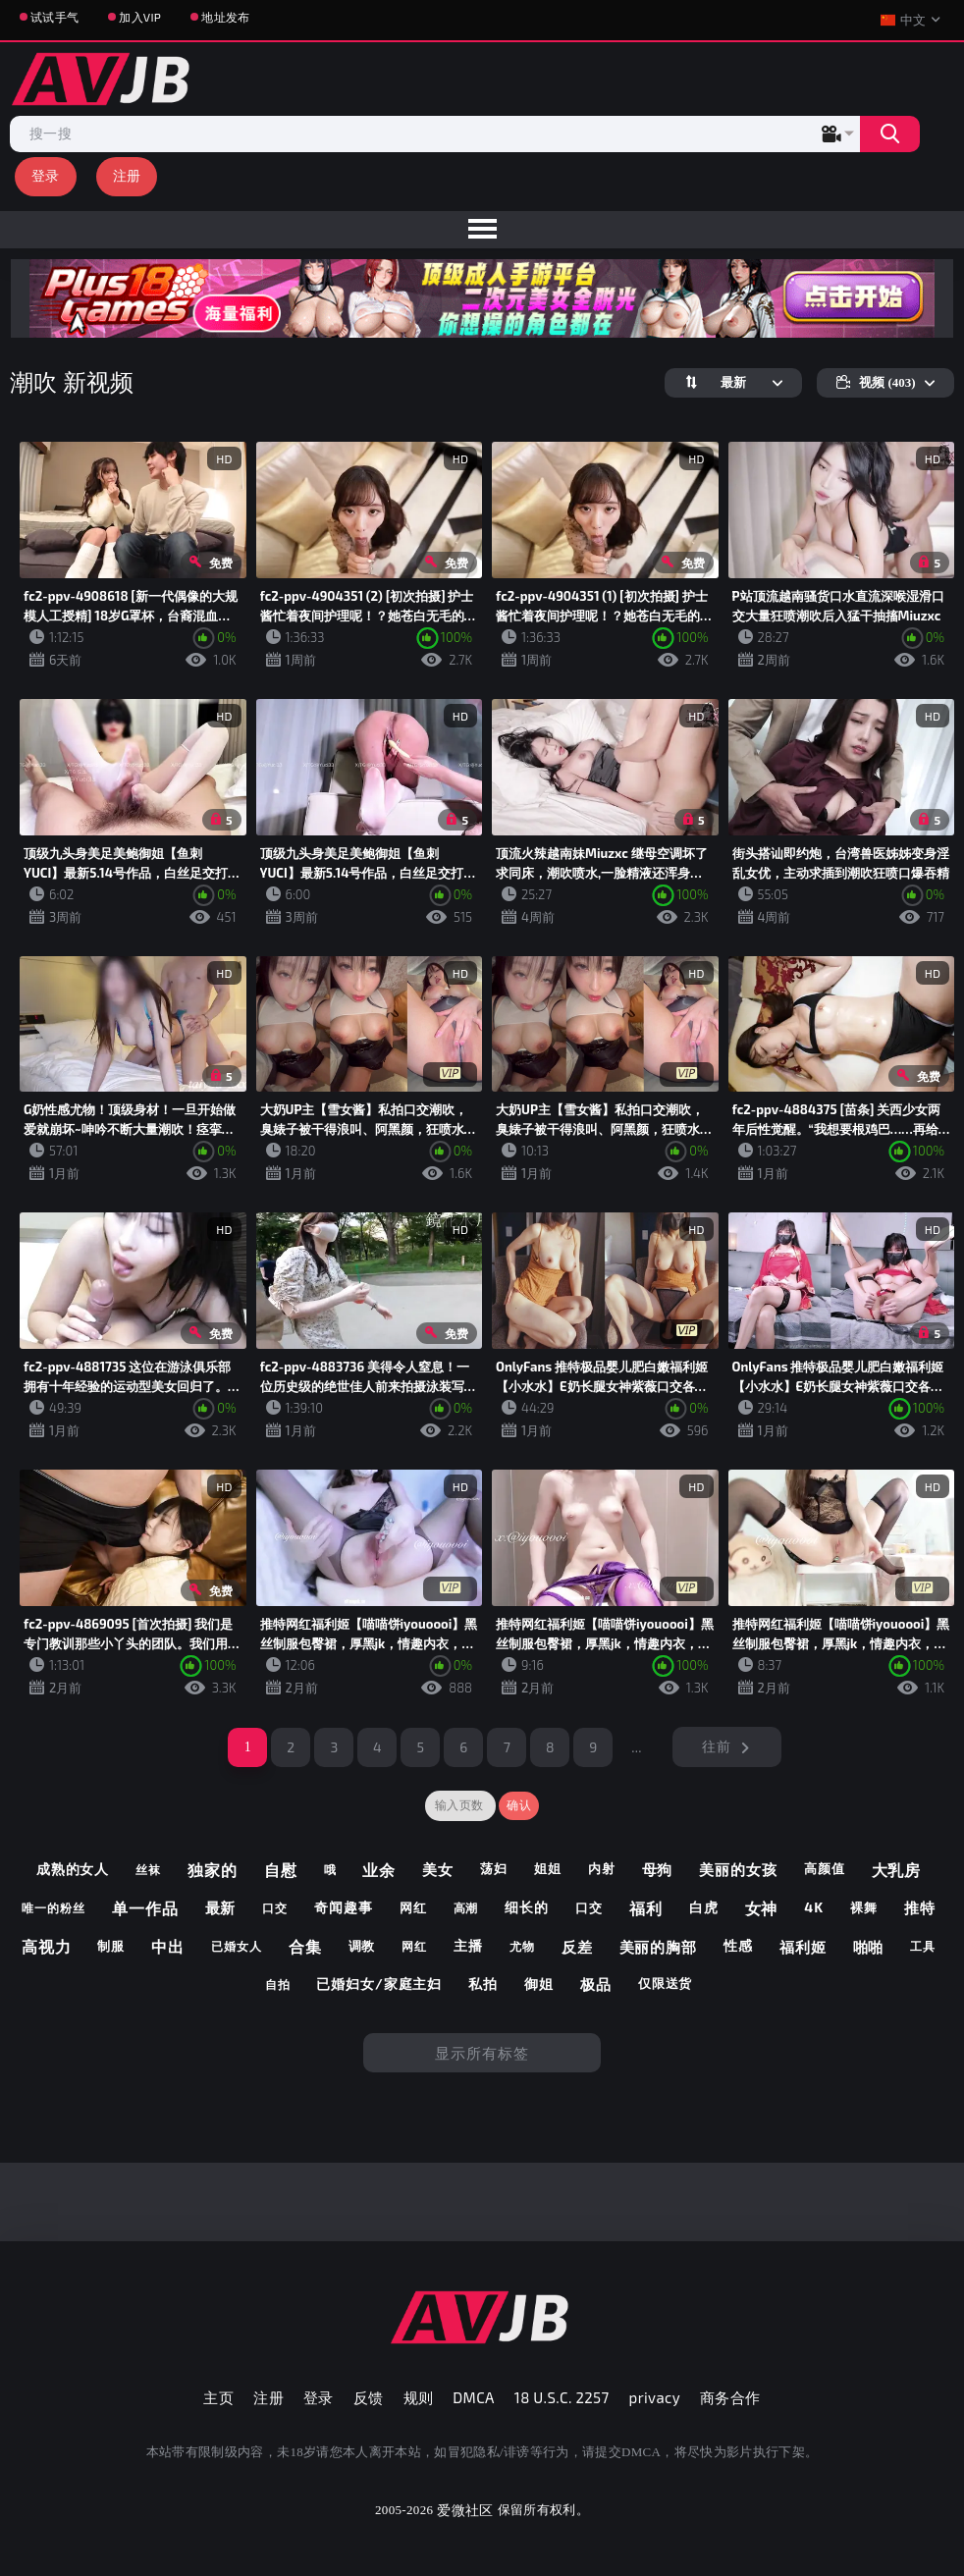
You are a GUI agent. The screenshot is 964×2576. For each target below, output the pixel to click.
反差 (577, 1947)
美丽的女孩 (738, 1869)
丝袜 (148, 1869)
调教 (362, 1946)
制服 (111, 1946)
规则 (418, 2397)
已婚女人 (236, 1946)
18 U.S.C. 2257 (562, 2397)
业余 (379, 1869)
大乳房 (897, 1869)
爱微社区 (465, 2509)
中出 (168, 1946)
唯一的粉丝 (53, 1907)
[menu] (482, 229)
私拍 (483, 1983)
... (636, 1747)
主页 (218, 2397)
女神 (761, 1908)
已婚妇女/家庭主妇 (379, 1983)
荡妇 (494, 1868)
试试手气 (54, 17)
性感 (738, 1945)
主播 (468, 1945)
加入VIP (140, 17)
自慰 (280, 1869)
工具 (923, 1946)
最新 (221, 1907)
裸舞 (864, 1907)
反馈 (368, 2397)
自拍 (278, 1984)
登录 (45, 175)
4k (814, 1907)
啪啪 (868, 1947)
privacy (654, 2397)
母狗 (657, 1869)
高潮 (466, 1907)
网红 (413, 1907)
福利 (646, 1908)
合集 (305, 1946)
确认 (519, 1805)
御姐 (539, 1983)
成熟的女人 (73, 1868)
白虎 (704, 1907)
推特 (920, 1907)
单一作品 (145, 1908)
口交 (275, 1907)
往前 (716, 1746)
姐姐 (548, 1868)
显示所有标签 (481, 2053)
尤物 (522, 1946)
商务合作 (730, 2397)
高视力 (47, 1946)
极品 (596, 1984)
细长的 (527, 1907)
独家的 (212, 1869)
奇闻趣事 (343, 1907)
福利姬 (803, 1947)
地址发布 (225, 17)
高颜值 (824, 1868)
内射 (602, 1868)
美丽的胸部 (658, 1947)
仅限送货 (665, 1983)
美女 (438, 1869)
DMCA (474, 2397)
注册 (127, 175)
